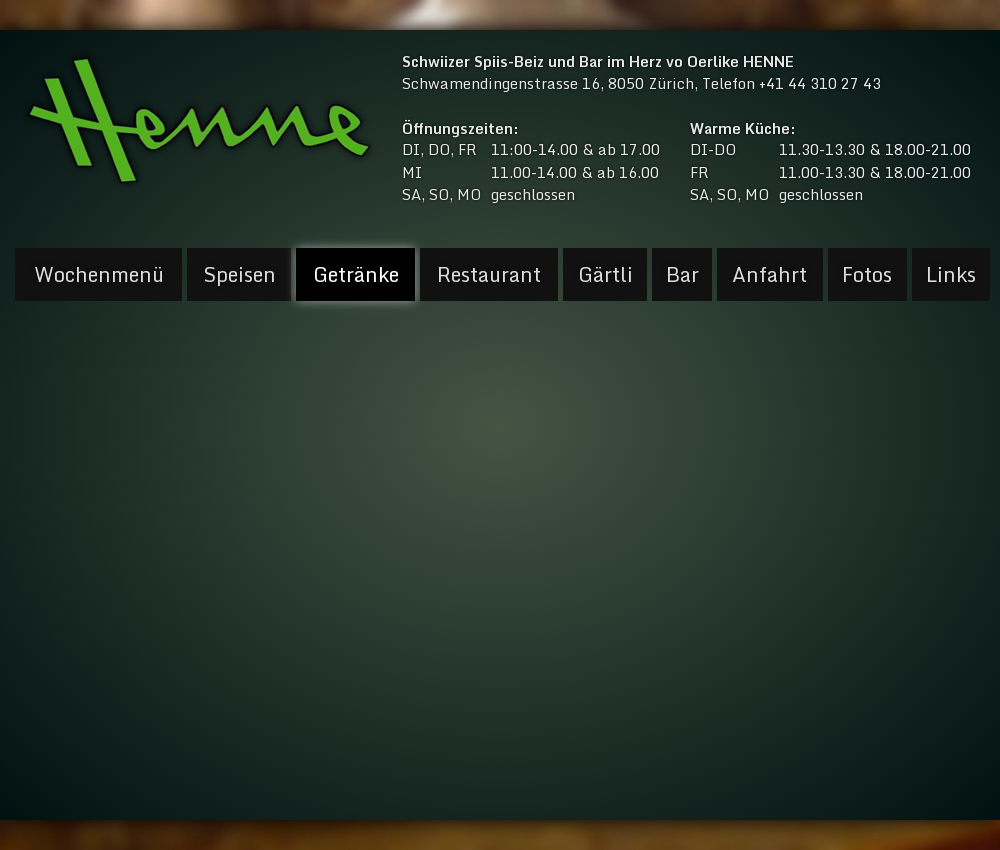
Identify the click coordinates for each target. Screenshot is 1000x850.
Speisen (239, 274)
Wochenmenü (99, 274)
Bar (682, 274)
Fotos (867, 274)
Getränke (356, 274)
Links (951, 274)
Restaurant (489, 274)
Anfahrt (769, 274)
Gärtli (605, 274)
